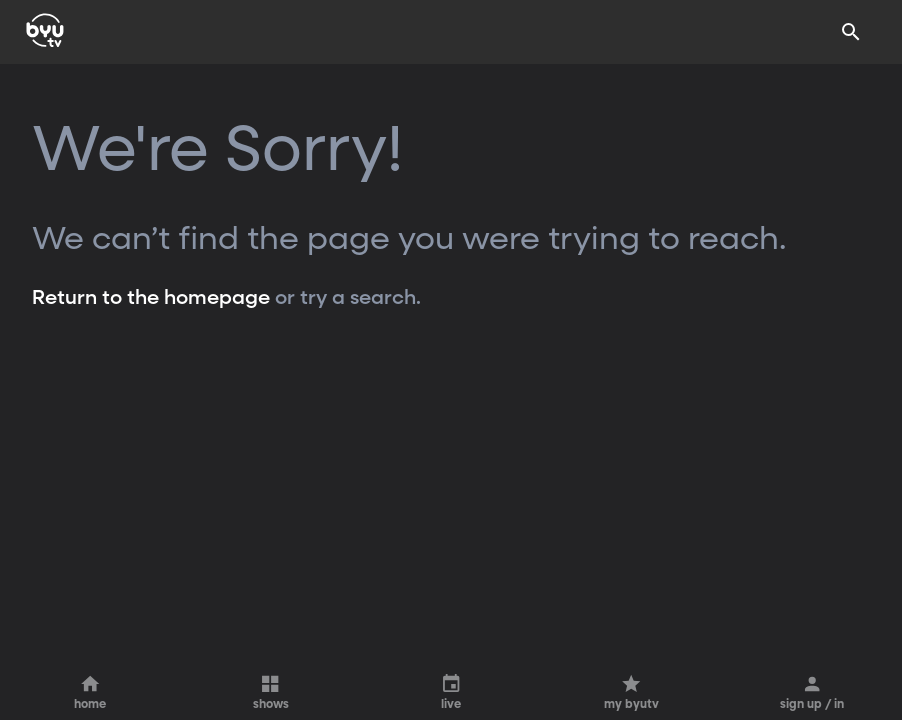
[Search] (851, 32)
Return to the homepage (151, 298)
